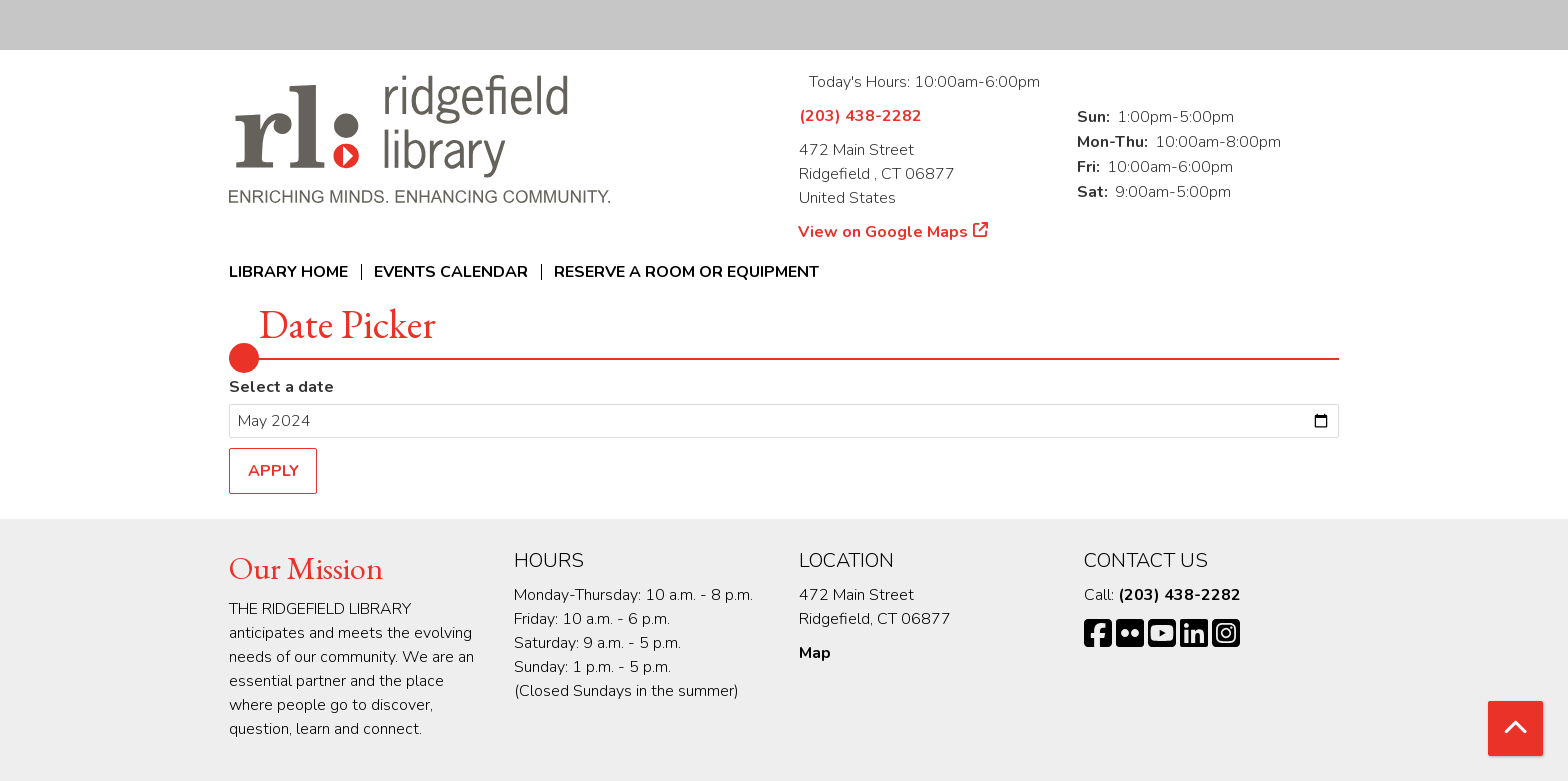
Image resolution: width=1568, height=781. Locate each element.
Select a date (281, 387)
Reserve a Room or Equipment (686, 272)
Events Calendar (451, 272)
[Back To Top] (1515, 728)
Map (815, 653)
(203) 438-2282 (860, 116)
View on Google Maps (883, 232)
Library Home (288, 272)
